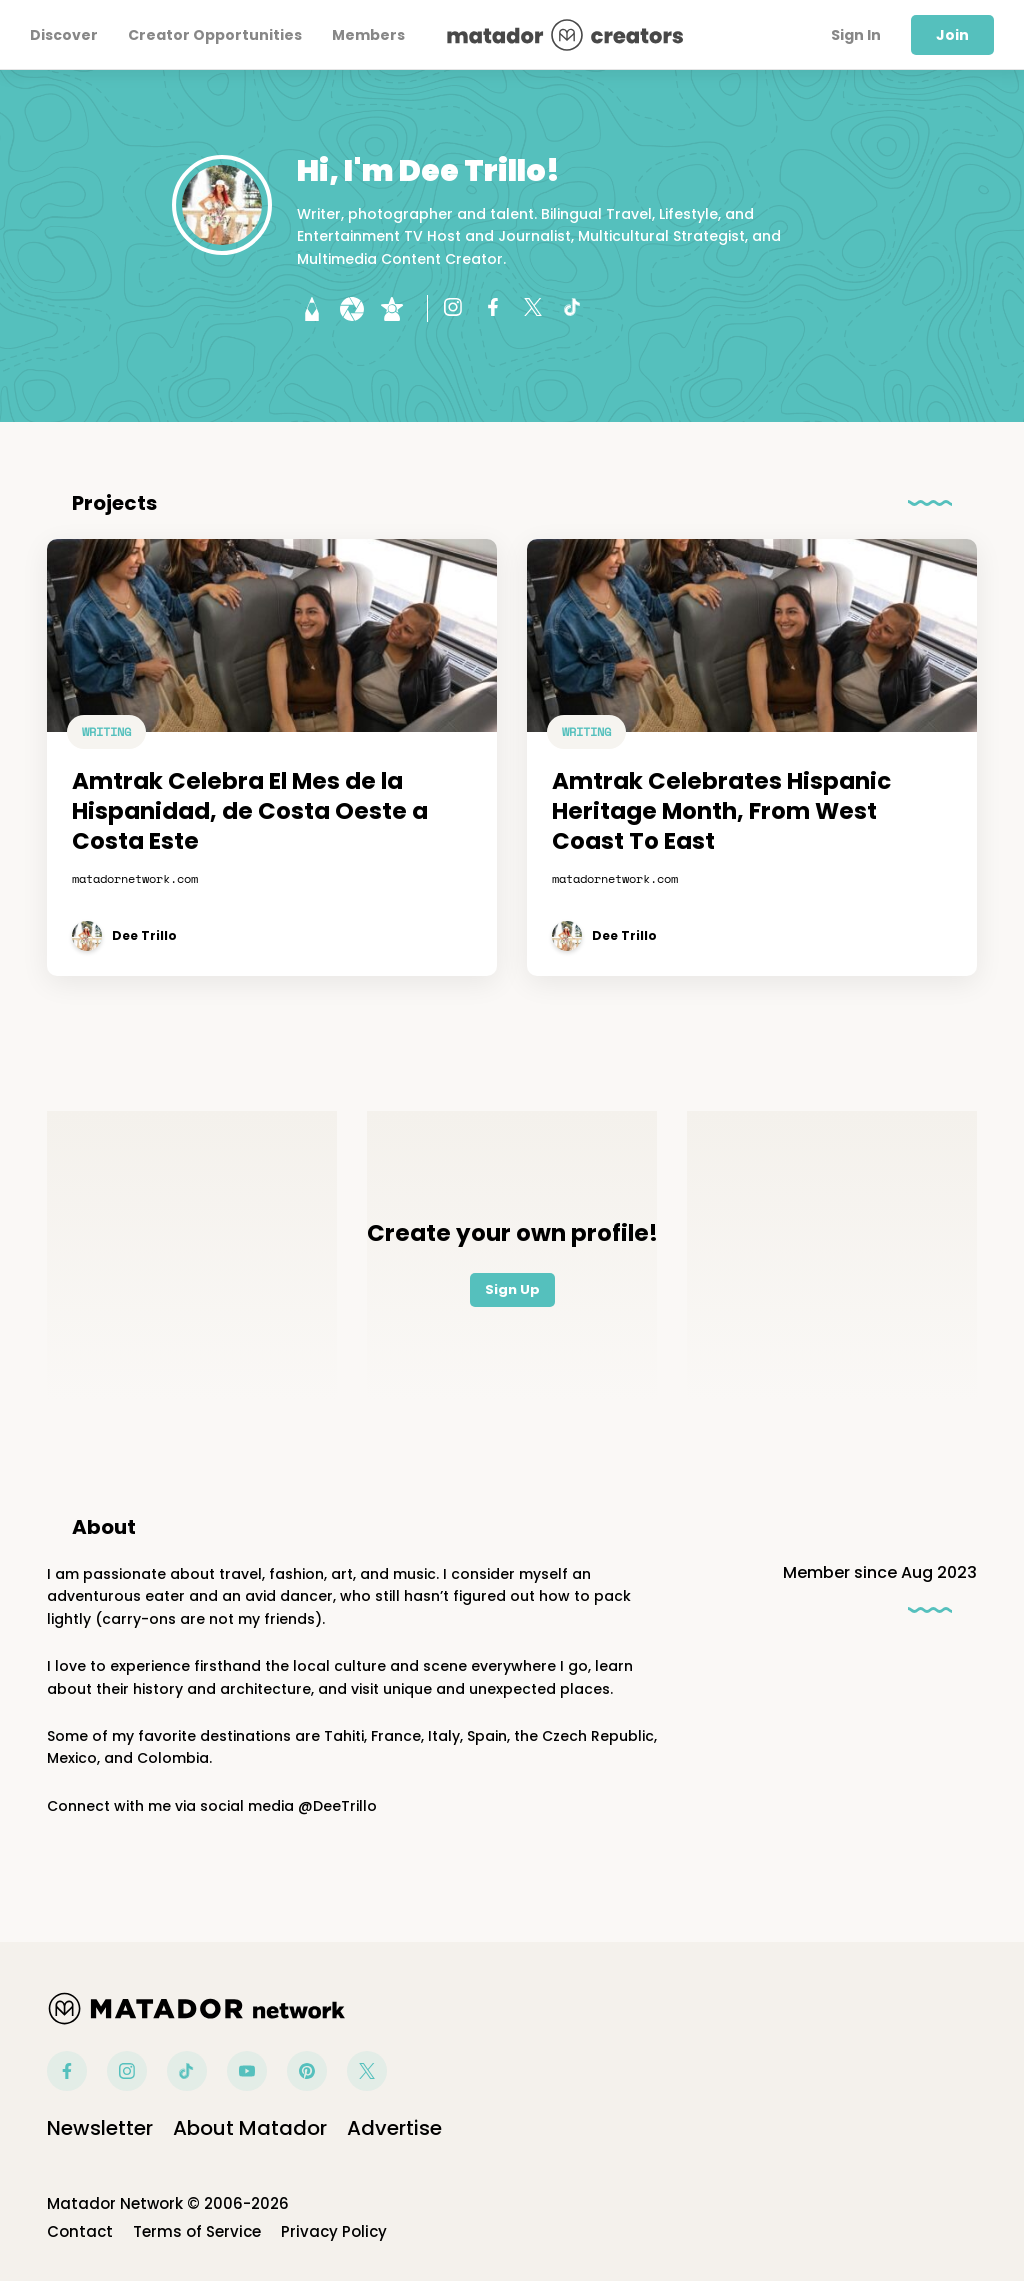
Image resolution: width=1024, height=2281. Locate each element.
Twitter (367, 2071)
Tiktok (187, 2071)
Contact (80, 2231)
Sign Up (512, 1289)
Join (952, 35)
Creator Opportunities (215, 35)
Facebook (67, 2071)
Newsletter (100, 2128)
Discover (64, 35)
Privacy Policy (334, 2231)
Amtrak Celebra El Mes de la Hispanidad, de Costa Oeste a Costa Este (250, 812)
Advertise (394, 2128)
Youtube (247, 2071)
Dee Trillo (144, 936)
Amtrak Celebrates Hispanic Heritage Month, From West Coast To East (721, 812)
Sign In (856, 35)
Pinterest (307, 2071)
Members (368, 35)
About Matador (250, 2128)
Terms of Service (197, 2231)
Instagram (127, 2071)
